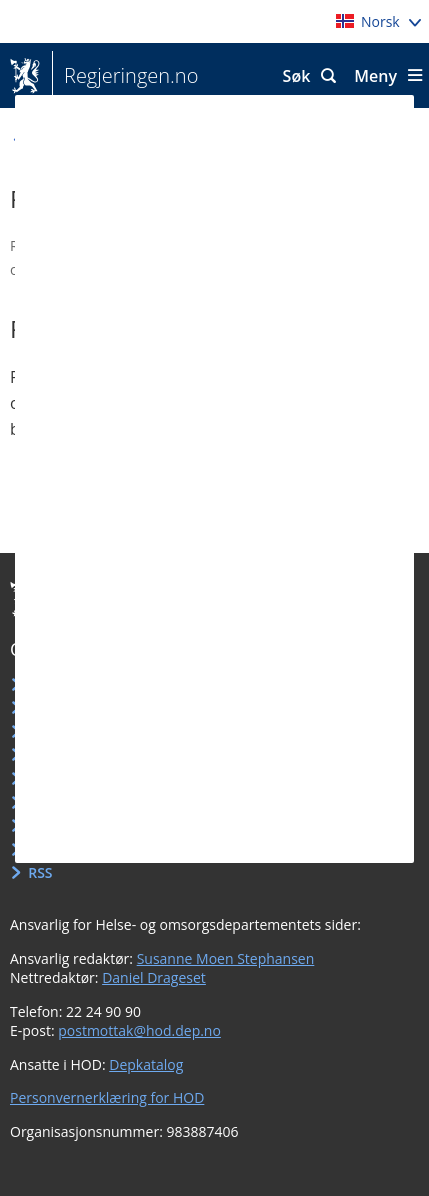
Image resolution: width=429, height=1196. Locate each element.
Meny (375, 76)
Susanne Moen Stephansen (226, 958)
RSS (40, 872)
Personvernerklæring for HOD (107, 1097)
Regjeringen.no (125, 76)
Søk (297, 76)
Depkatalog (146, 1064)
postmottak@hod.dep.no (139, 1030)
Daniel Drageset (154, 977)
